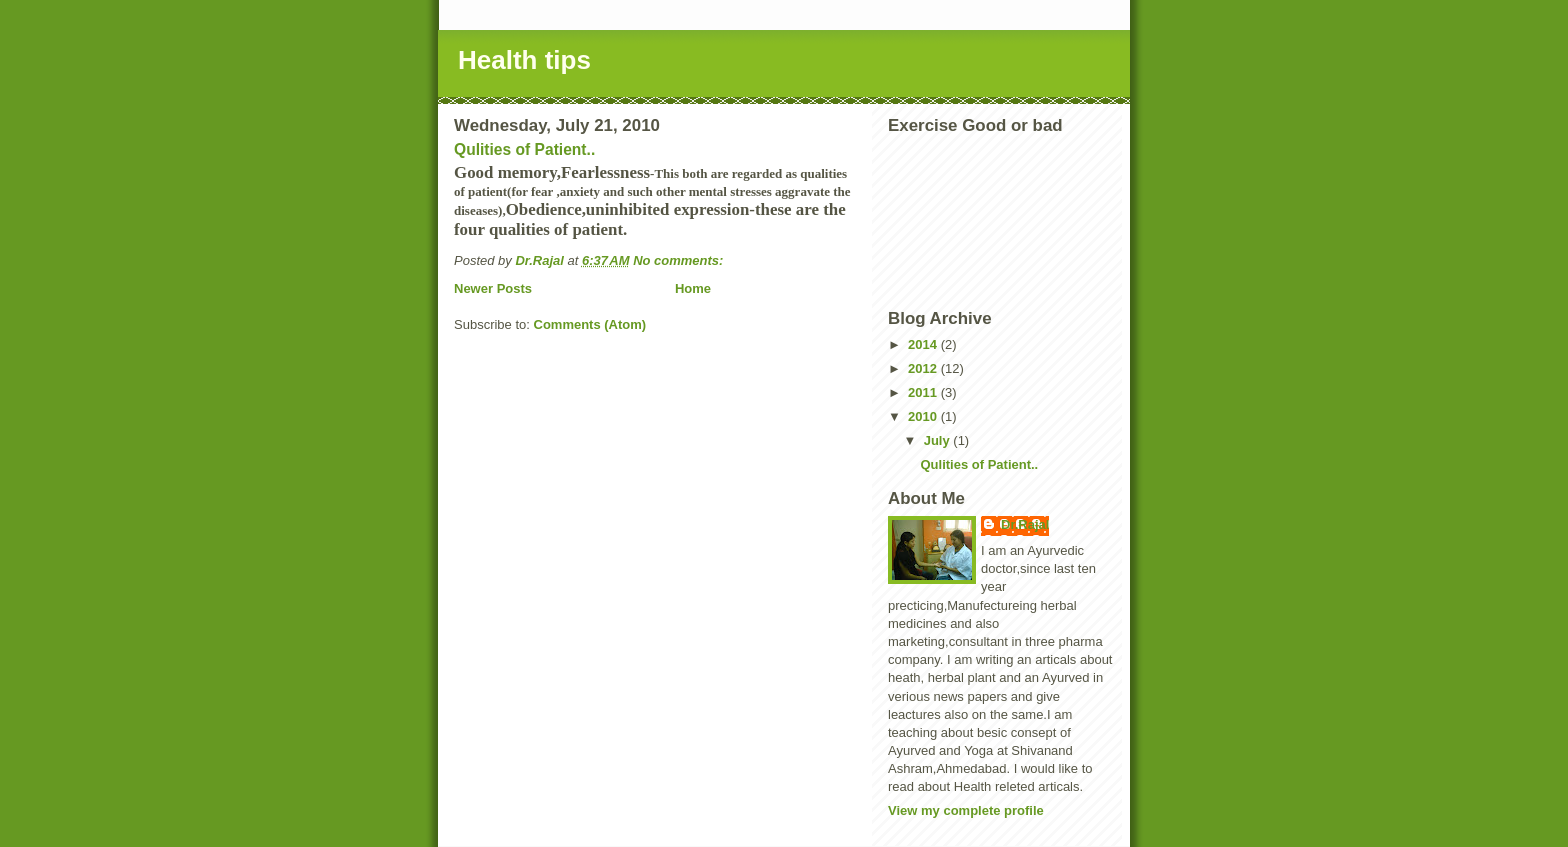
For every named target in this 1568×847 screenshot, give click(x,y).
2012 (924, 368)
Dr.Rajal (1025, 524)
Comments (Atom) (590, 324)
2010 (924, 416)
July (939, 440)
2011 (924, 392)
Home (693, 288)
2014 (924, 344)
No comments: (680, 260)
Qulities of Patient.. (524, 149)
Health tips (524, 60)
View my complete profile (966, 810)
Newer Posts (493, 288)
